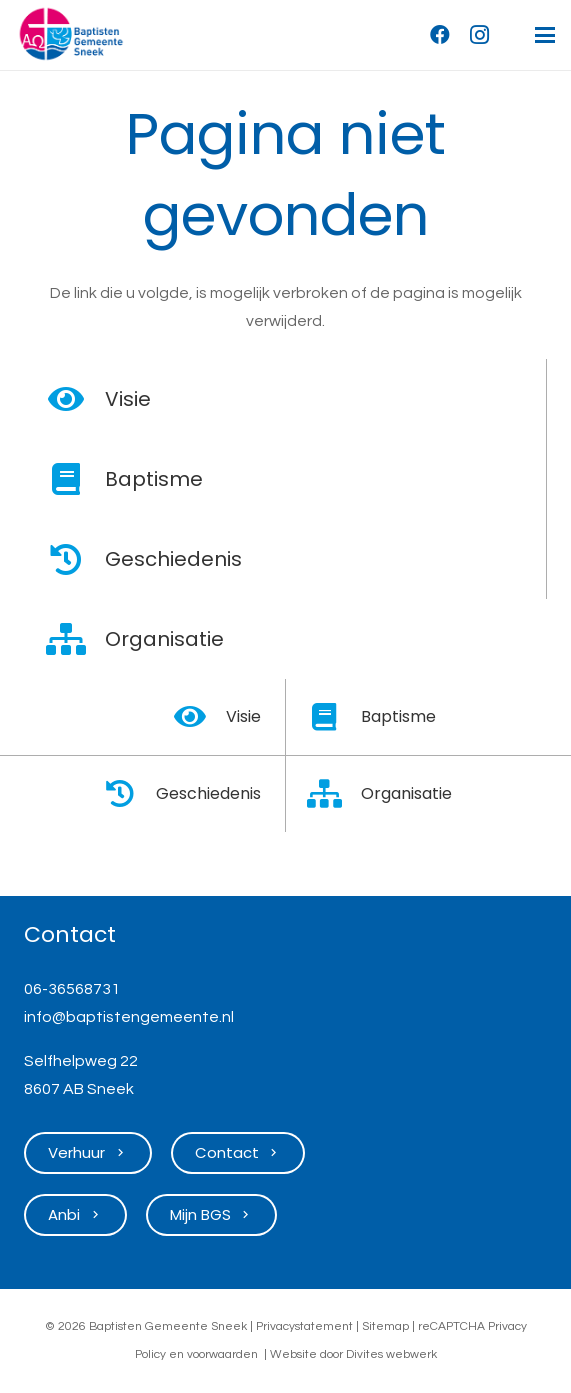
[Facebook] (440, 35)
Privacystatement (304, 1326)
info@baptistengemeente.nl (129, 1017)
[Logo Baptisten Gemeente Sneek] (71, 35)
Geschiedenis (173, 559)
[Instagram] (480, 35)
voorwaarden (222, 1354)
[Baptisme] (76, 479)
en (176, 1354)
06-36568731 (72, 989)
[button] (545, 35)
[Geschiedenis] (76, 559)
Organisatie (164, 639)
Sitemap (385, 1326)
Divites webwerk (391, 1354)
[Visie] (76, 399)
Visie (128, 399)
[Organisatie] (76, 639)
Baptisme (154, 479)
